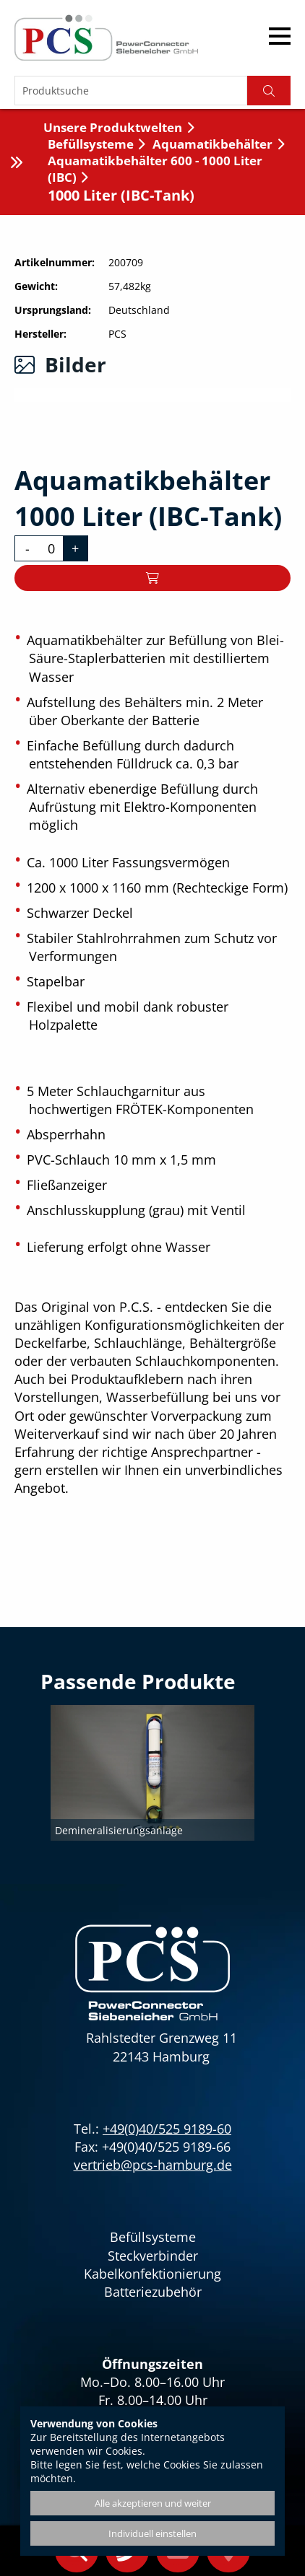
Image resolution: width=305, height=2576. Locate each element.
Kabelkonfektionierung (152, 2273)
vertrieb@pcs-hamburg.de (153, 2164)
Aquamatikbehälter (212, 144)
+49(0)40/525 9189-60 (167, 2128)
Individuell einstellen (152, 2533)
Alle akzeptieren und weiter (153, 2503)
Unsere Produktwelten (112, 127)
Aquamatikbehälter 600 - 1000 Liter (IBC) (155, 168)
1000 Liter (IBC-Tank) (121, 195)
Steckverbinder (153, 2255)
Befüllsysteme (91, 144)
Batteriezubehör (153, 2291)
